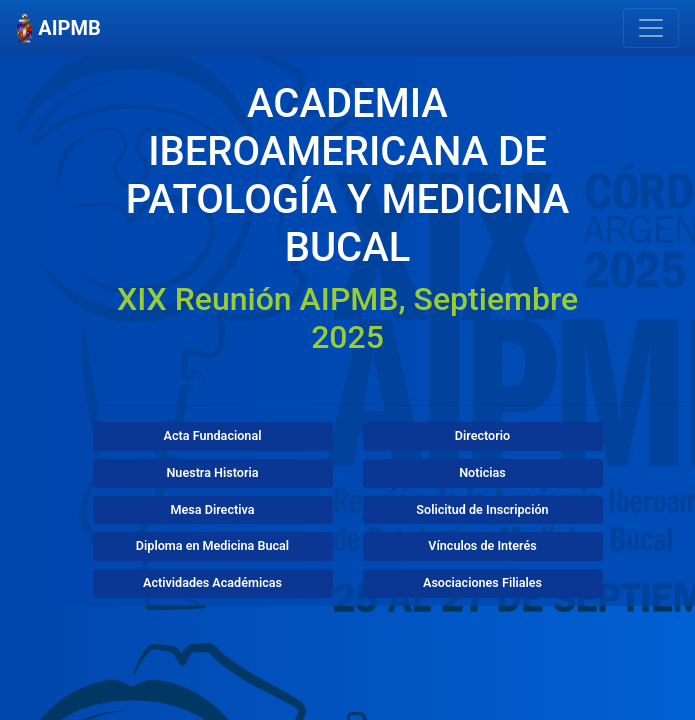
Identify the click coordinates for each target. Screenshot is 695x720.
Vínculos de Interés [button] (482, 545)
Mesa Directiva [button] (213, 509)
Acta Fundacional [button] (213, 435)
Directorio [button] (482, 435)
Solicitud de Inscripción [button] (482, 509)
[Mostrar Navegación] (651, 28)
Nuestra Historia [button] (212, 472)
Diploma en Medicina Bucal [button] (212, 545)
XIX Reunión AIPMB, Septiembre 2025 (347, 318)
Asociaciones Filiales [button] (482, 582)
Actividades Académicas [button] (212, 582)
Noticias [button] (482, 472)
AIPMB (58, 28)
